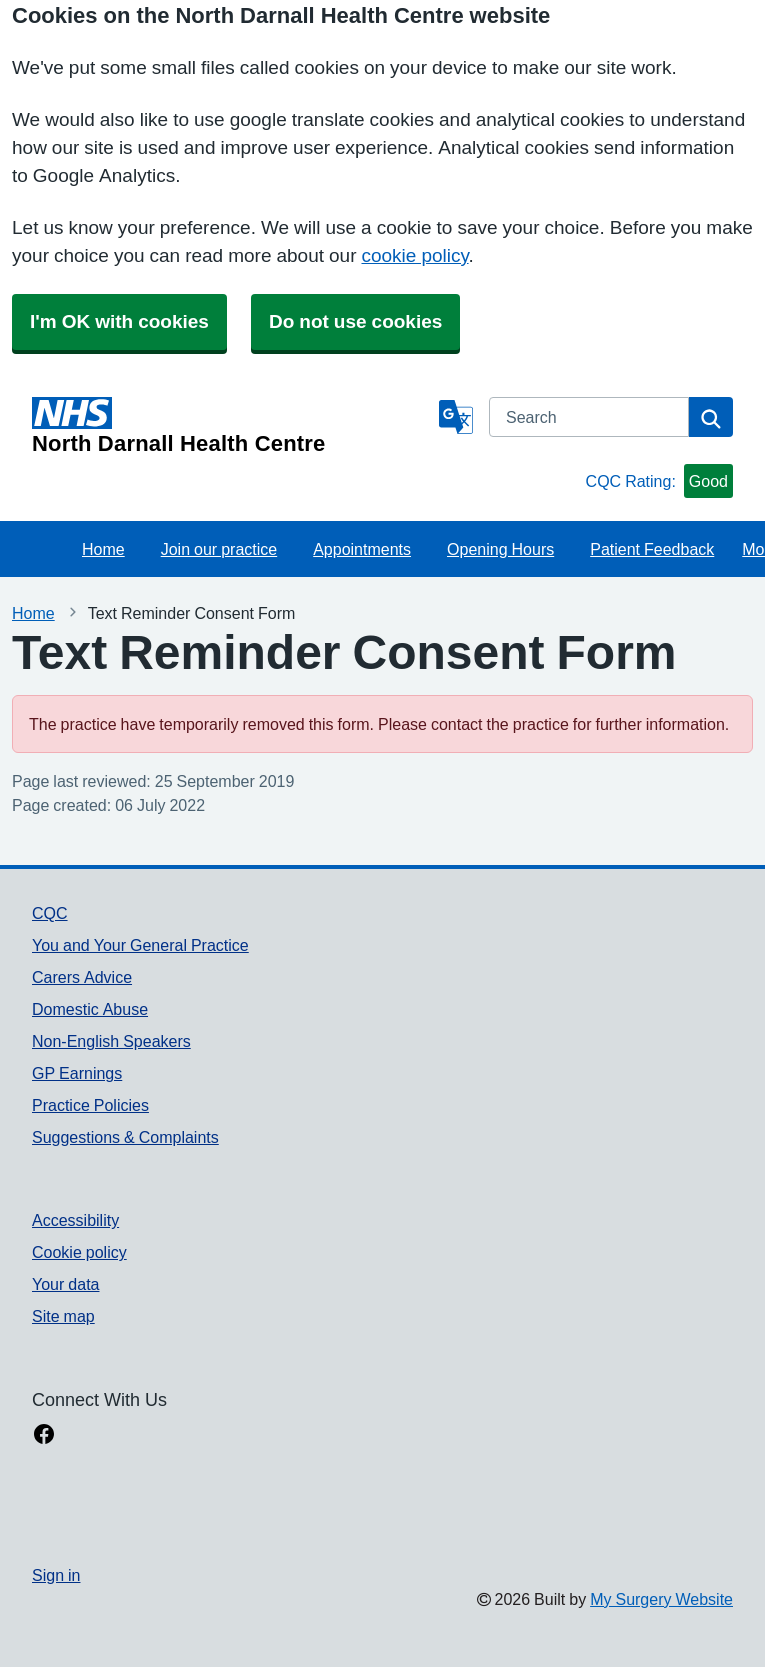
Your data (65, 1284)
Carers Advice (82, 977)
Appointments (362, 549)
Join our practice (219, 549)
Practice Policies (90, 1105)
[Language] (456, 417)
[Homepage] (231, 426)
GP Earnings (77, 1073)
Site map (63, 1316)
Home (103, 549)
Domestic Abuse (90, 1009)
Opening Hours (500, 549)
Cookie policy (79, 1252)
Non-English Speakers (111, 1041)
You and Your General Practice (140, 945)
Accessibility (75, 1220)
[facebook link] (44, 1436)
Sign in (56, 1575)
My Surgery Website (661, 1599)
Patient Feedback (652, 549)
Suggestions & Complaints (125, 1137)
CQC (50, 913)
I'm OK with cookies (119, 321)
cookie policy (414, 255)
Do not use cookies (355, 321)
